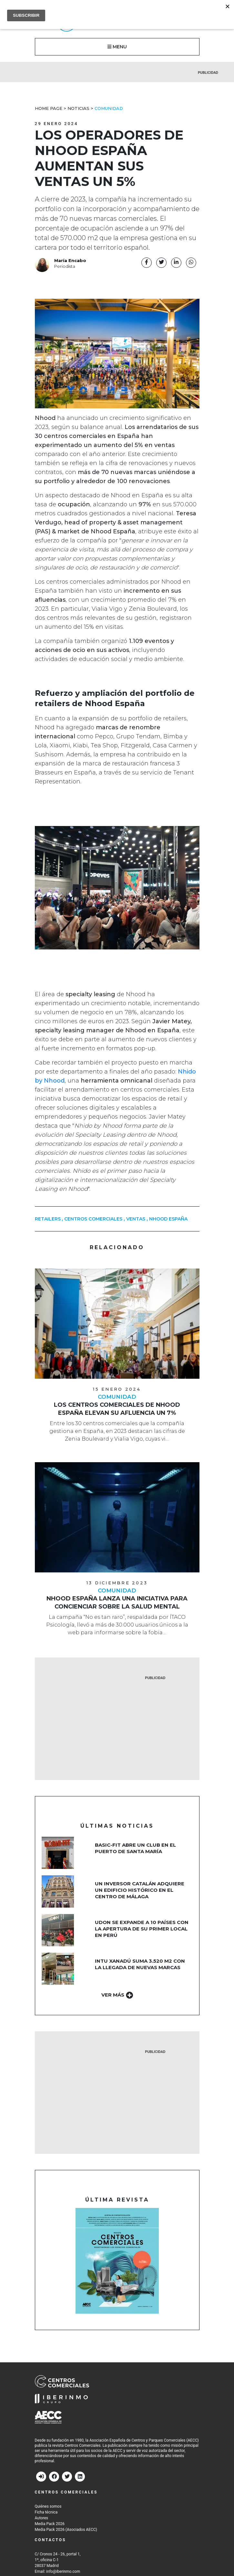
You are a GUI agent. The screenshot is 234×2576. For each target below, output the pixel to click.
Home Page (48, 108)
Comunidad (109, 108)
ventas (135, 1219)
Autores (41, 2518)
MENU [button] (117, 47)
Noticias (78, 108)
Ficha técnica (46, 2512)
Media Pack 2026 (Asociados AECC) (66, 2529)
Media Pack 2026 (50, 2524)
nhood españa (168, 1219)
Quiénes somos (48, 2506)
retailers (48, 1219)
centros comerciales (93, 1219)
